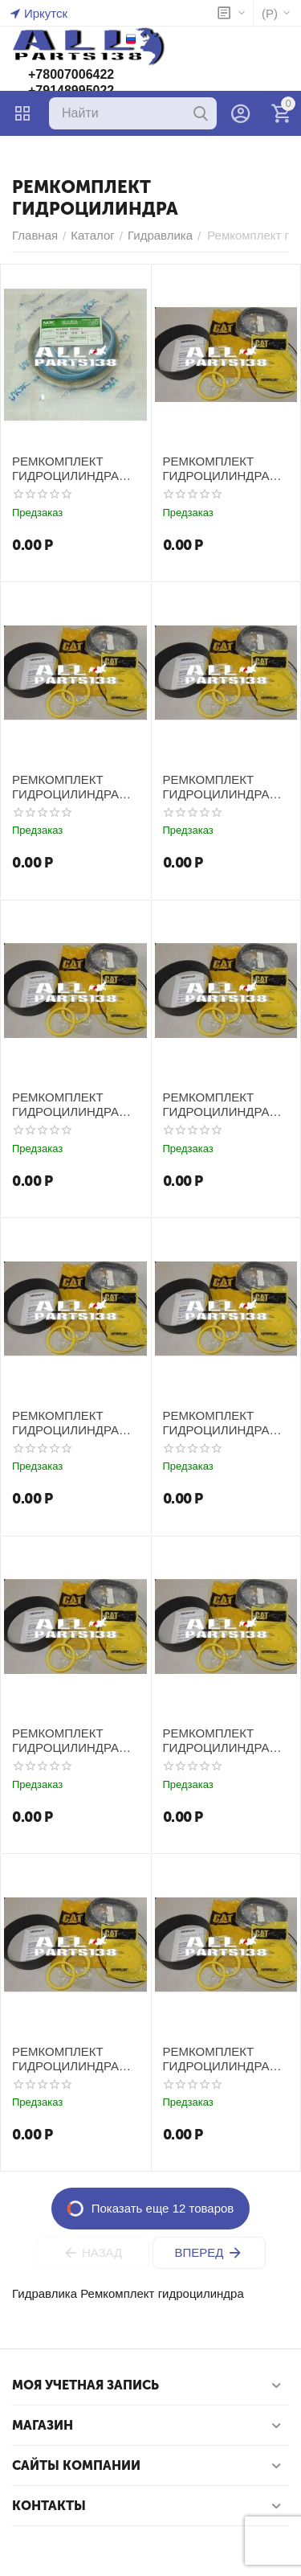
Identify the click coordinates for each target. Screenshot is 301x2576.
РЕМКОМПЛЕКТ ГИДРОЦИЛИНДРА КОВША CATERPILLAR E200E (72, 2059)
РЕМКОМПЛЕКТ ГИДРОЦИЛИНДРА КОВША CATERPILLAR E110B (72, 1104)
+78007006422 (71, 74)
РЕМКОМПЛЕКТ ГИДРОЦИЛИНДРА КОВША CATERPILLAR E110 (219, 787)
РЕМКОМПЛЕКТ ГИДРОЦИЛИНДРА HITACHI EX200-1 (65, 468)
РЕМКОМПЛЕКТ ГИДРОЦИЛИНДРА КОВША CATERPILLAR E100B (72, 787)
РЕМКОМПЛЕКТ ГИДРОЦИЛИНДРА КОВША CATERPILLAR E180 (219, 1423)
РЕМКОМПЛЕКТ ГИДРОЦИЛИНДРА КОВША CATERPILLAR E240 (219, 2059)
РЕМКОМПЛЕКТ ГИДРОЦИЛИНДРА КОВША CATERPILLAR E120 (219, 1104)
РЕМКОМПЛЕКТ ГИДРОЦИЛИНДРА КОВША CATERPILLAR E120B (72, 1423)
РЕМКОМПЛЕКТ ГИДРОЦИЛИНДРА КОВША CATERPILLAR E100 (219, 468)
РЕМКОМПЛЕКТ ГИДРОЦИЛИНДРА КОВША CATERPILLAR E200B (223, 1740)
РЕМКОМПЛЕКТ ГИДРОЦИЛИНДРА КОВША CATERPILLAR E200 (68, 1740)
